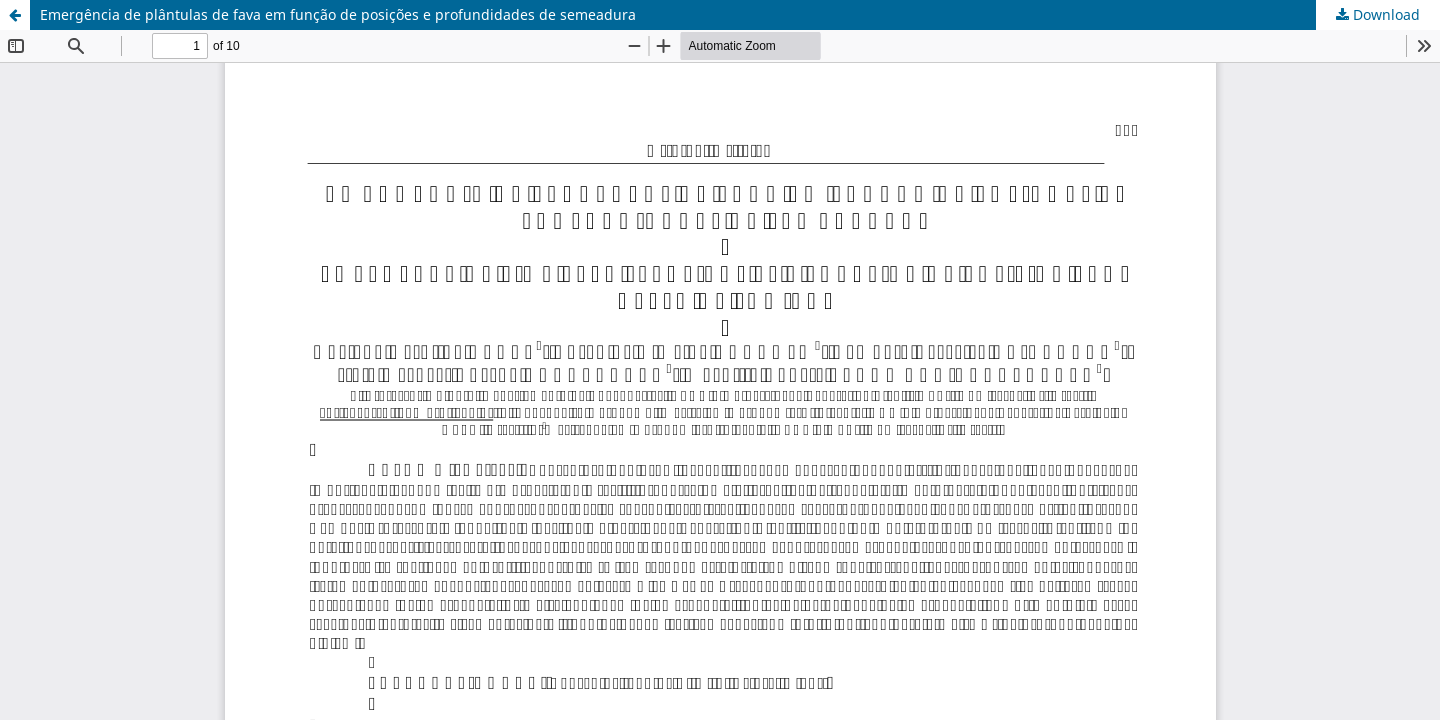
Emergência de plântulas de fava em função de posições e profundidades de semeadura (338, 14)
